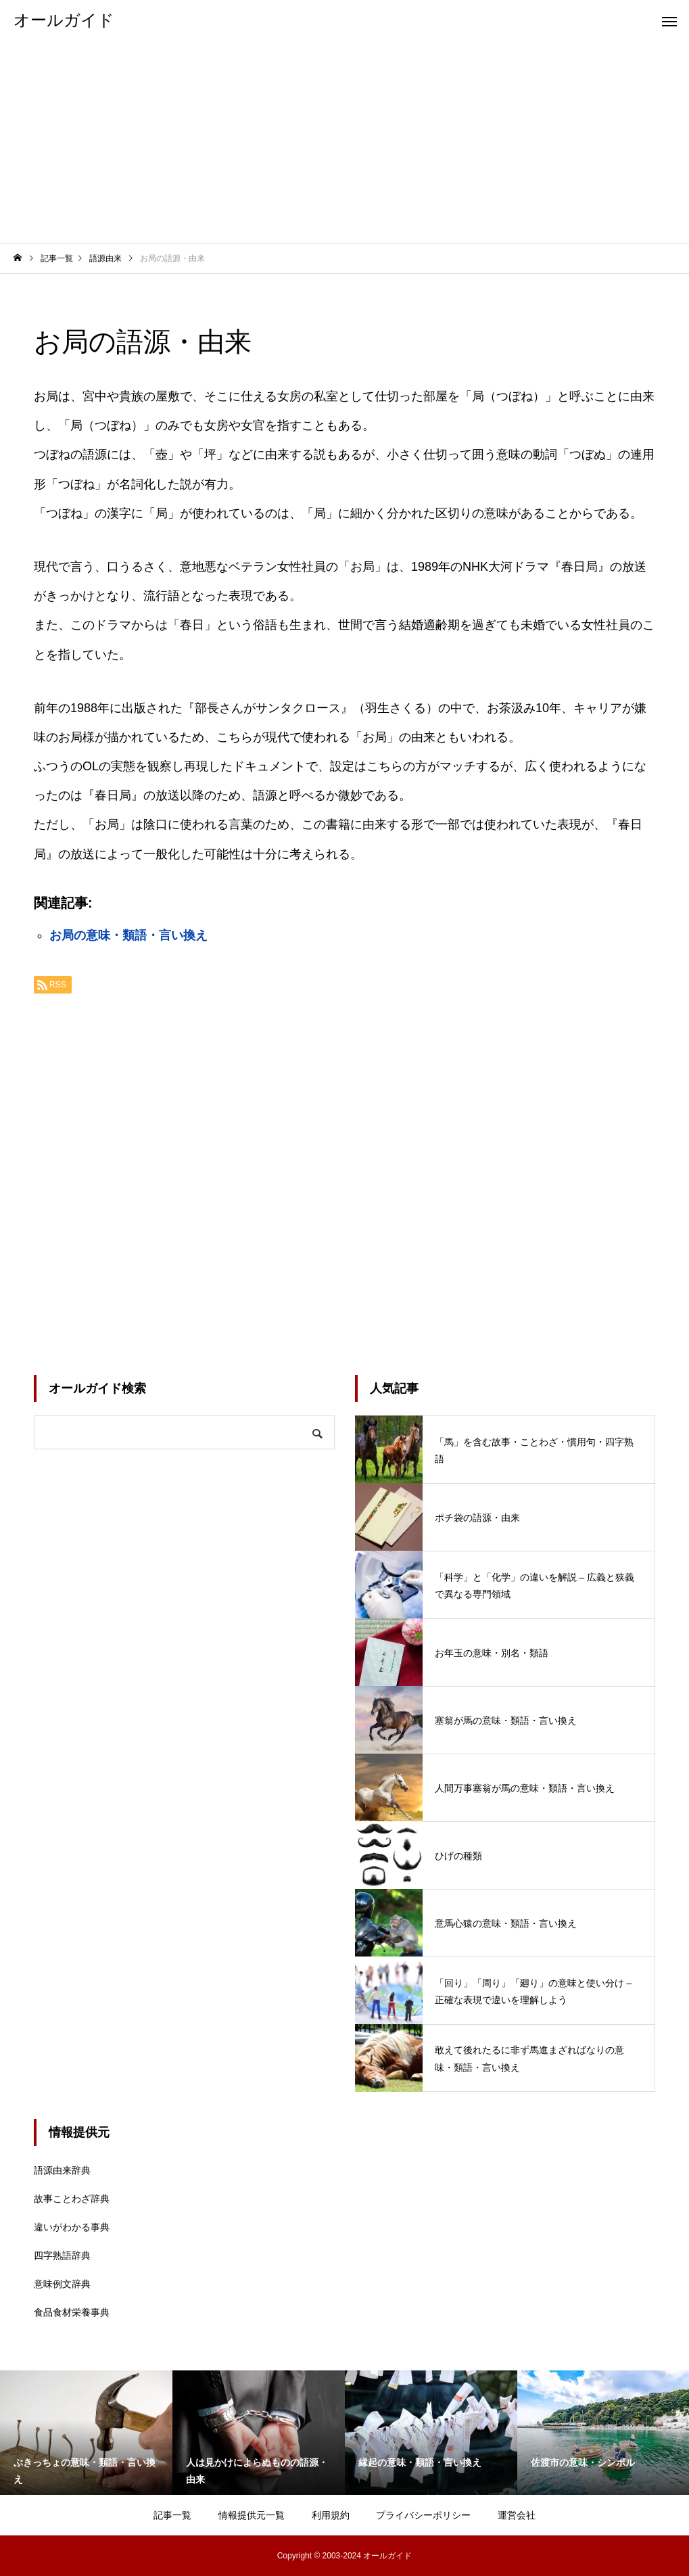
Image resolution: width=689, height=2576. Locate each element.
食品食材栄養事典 (72, 2312)
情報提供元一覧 (251, 2515)
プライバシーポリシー (423, 2515)
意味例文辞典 (62, 2283)
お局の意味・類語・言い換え (128, 935)
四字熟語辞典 (62, 2255)
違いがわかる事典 (72, 2227)
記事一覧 (172, 2515)
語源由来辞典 (62, 2170)
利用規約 (331, 2515)
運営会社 (517, 2515)
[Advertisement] (344, 142)
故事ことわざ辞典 (72, 2198)
